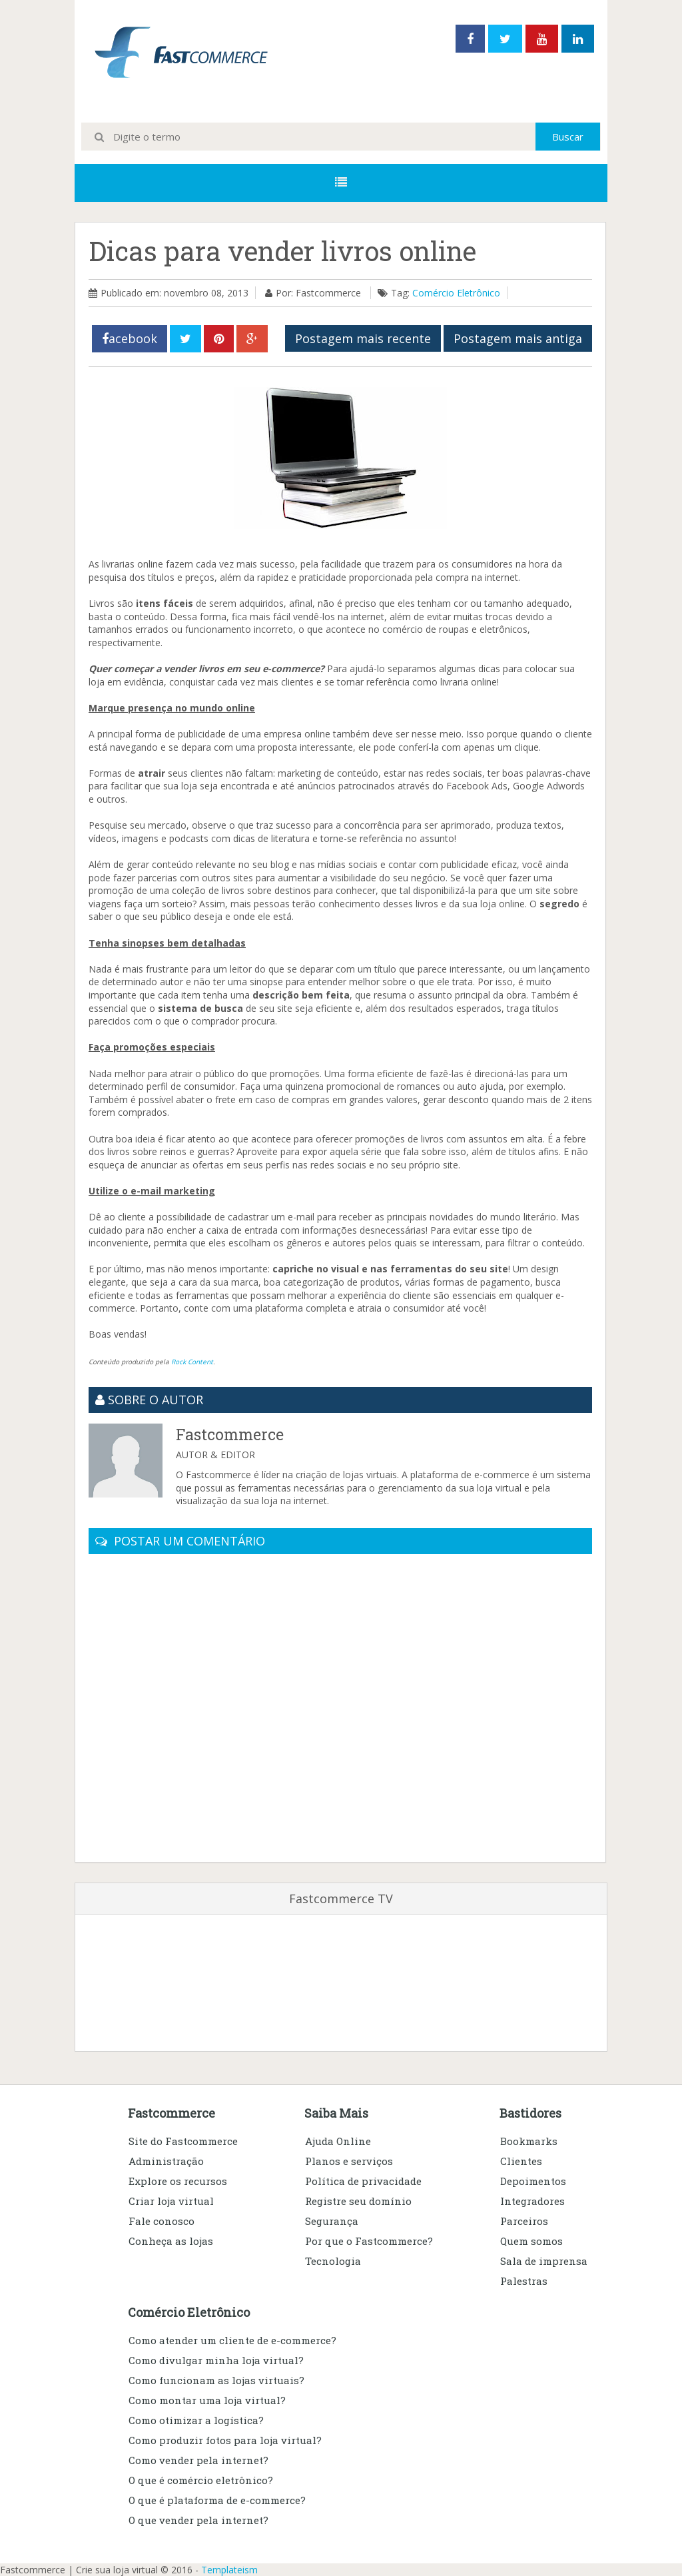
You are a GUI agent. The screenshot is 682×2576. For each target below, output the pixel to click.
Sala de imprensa (543, 2261)
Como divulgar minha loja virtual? (216, 2360)
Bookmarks (528, 2141)
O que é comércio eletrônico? (201, 2480)
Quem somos (531, 2241)
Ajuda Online (338, 2141)
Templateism (229, 2569)
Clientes (521, 2161)
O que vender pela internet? (198, 2520)
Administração (166, 2161)
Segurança (331, 2221)
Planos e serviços (349, 2161)
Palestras (523, 2281)
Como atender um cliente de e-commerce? (232, 2340)
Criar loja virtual (171, 2201)
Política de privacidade (363, 2181)
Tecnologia (333, 2261)
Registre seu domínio (358, 2201)
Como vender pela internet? (198, 2460)
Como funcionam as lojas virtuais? (216, 2380)
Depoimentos (533, 2181)
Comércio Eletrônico (456, 292)
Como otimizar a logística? (196, 2420)
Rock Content (192, 1361)
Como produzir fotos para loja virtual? (225, 2440)
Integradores (532, 2201)
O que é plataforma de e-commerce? (217, 2500)
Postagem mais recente (363, 338)
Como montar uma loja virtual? (207, 2400)
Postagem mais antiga (518, 338)
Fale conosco (161, 2221)
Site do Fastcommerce (183, 2141)
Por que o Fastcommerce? (369, 2241)
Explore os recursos (178, 2181)
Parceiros (524, 2221)
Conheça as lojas (171, 2241)
